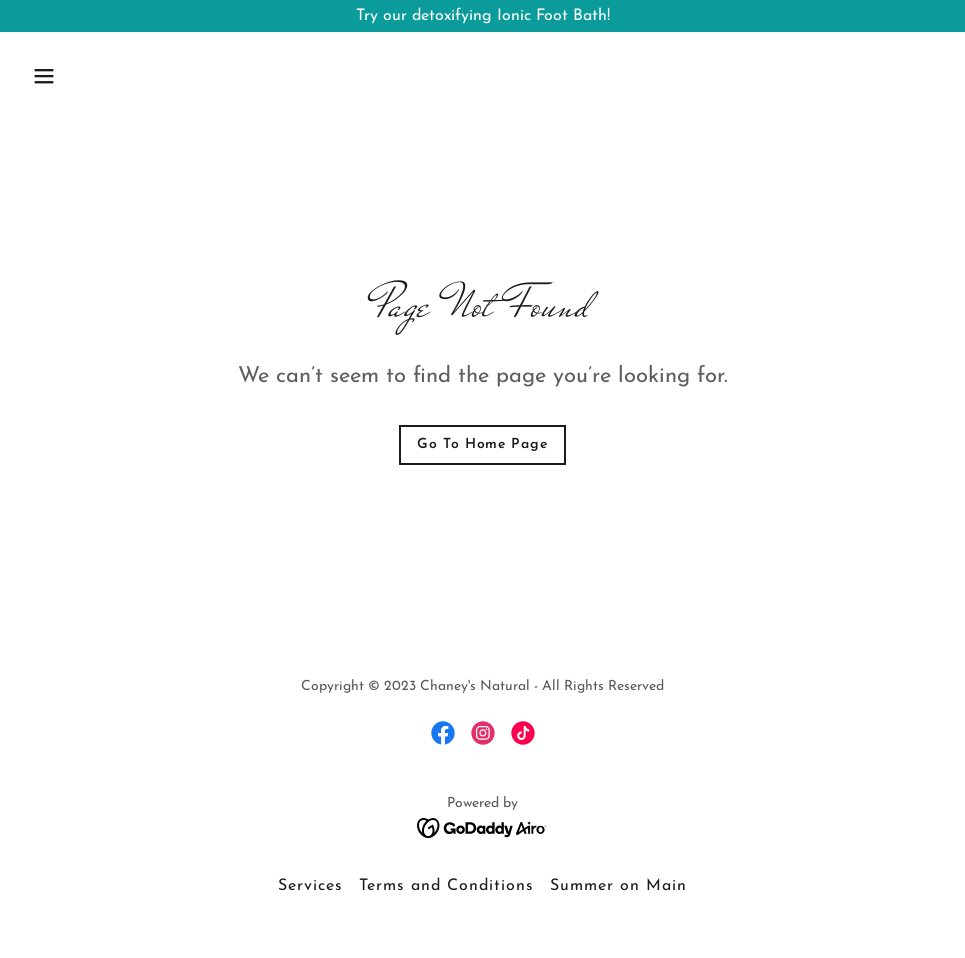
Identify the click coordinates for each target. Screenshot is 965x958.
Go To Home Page (482, 444)
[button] (93, 76)
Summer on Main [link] (618, 886)
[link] (443, 733)
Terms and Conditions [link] (446, 886)
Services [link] (310, 886)
